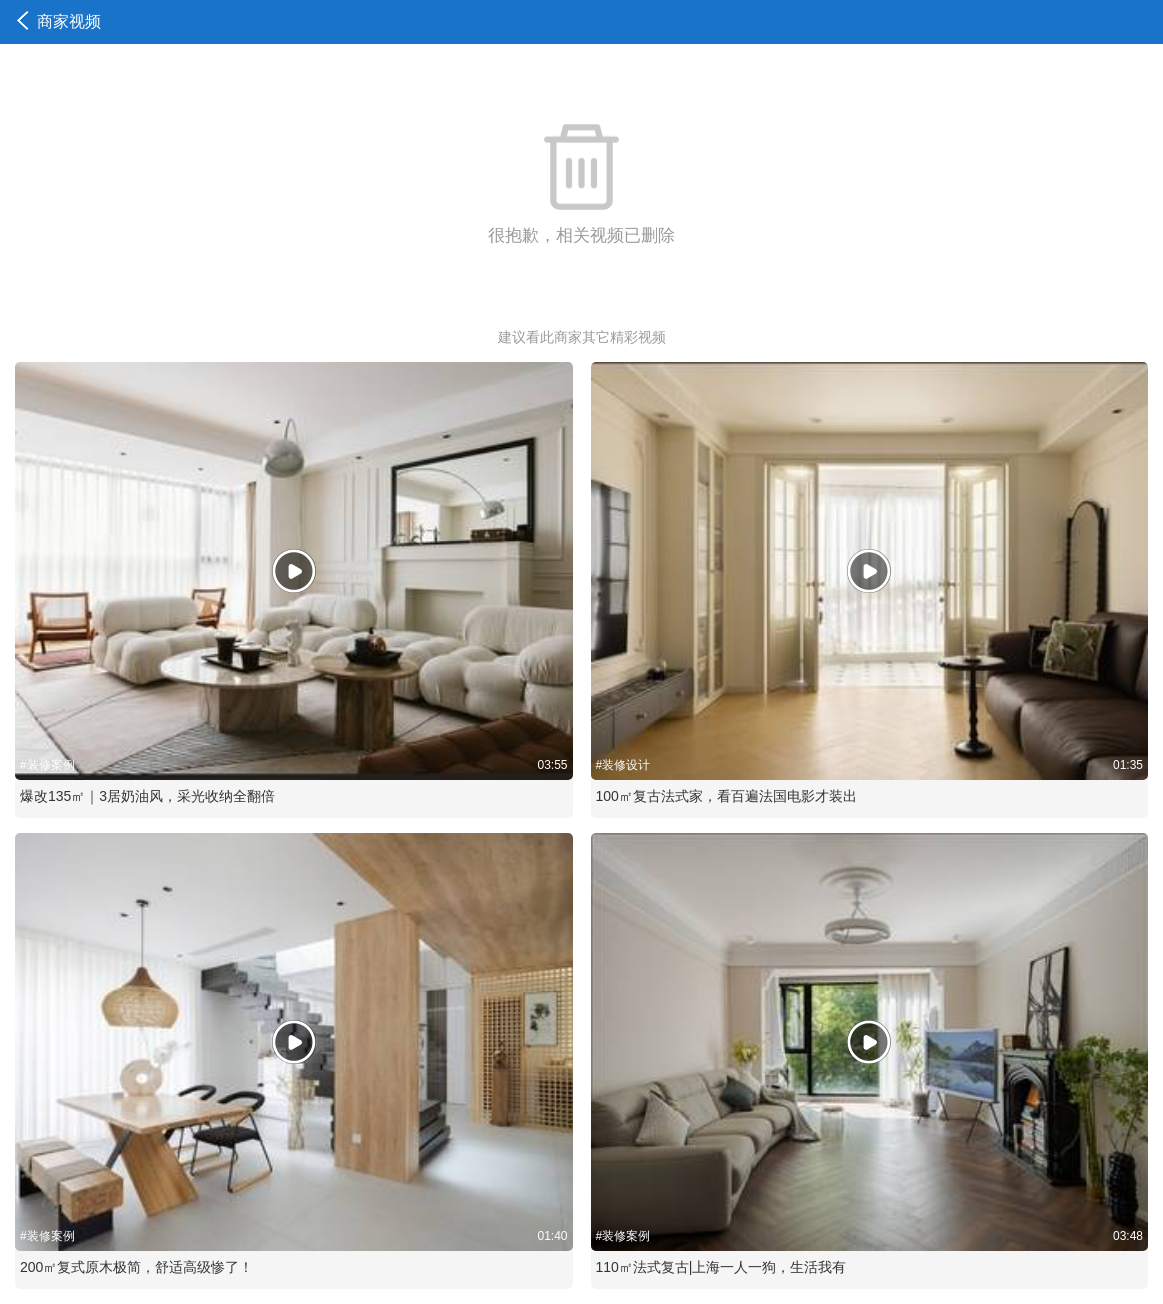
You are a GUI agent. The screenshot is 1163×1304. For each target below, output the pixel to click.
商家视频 (59, 21)
